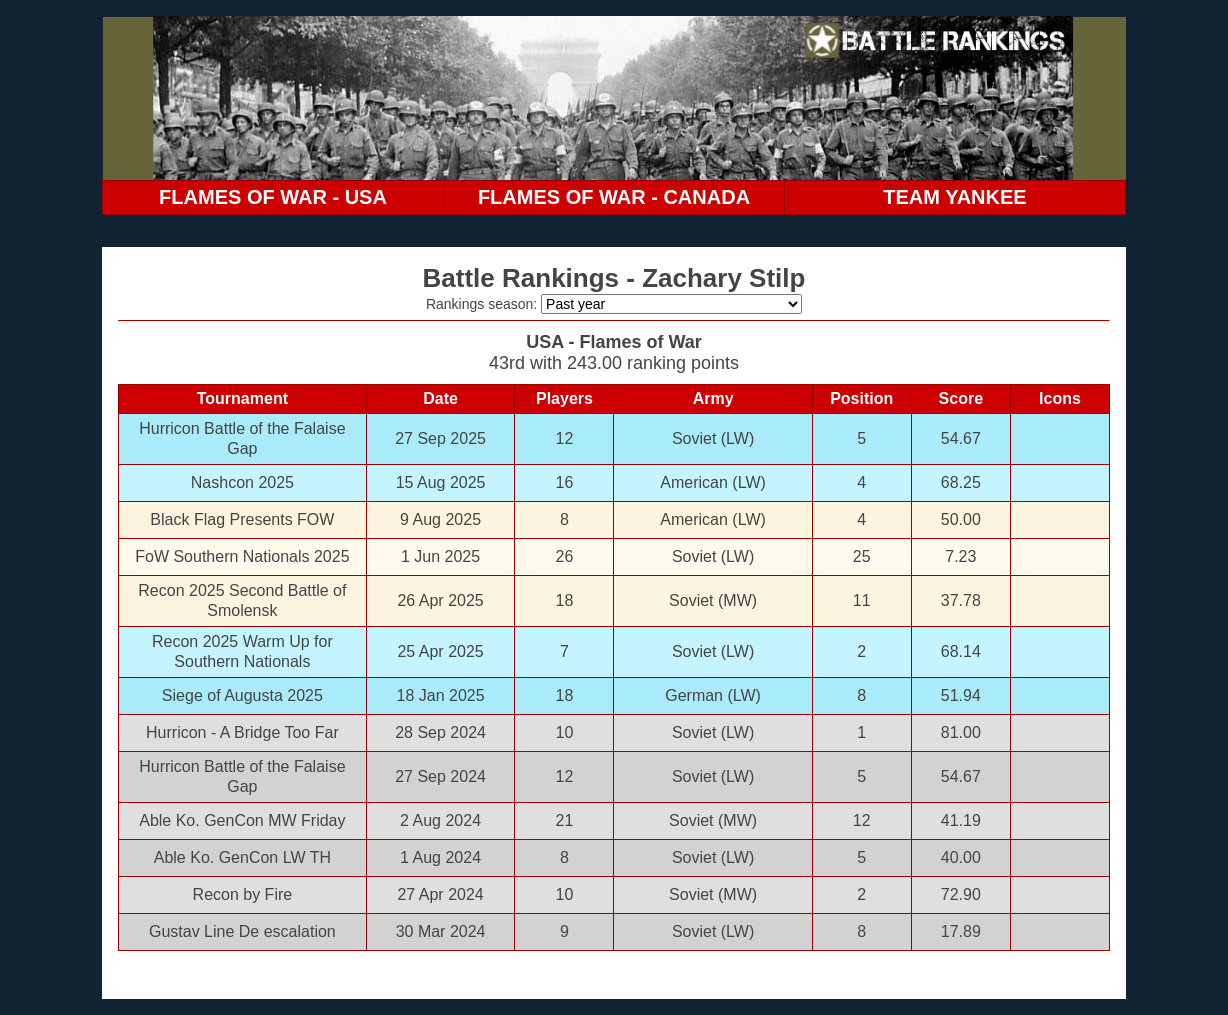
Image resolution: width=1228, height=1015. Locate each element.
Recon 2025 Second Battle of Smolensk (242, 600)
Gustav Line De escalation (242, 931)
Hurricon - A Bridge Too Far (242, 732)
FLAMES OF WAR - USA (273, 197)
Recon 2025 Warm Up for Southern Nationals (242, 651)
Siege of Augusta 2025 (242, 695)
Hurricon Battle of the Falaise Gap (242, 438)
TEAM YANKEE (954, 197)
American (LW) (713, 482)
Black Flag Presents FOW (242, 519)
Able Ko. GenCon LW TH (242, 857)
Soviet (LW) (713, 438)
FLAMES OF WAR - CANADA (614, 197)
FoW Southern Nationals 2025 (242, 556)
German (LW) (713, 695)
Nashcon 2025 (242, 482)
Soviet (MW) (713, 600)
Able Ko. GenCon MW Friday (242, 820)
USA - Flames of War (614, 342)
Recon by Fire (243, 894)
